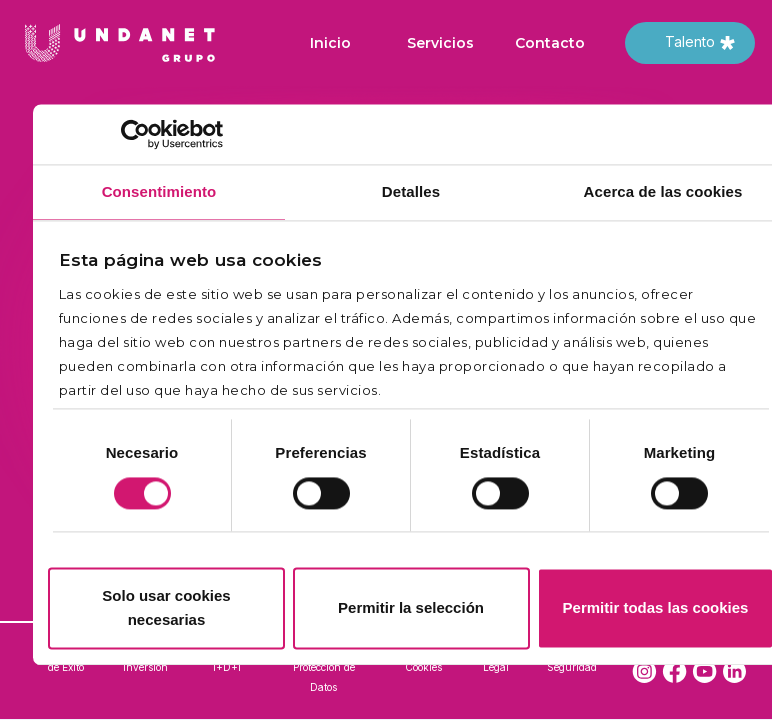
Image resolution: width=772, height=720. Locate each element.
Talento (690, 41)
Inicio (330, 43)
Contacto (550, 43)
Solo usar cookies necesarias (166, 608)
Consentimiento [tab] (159, 191)
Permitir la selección (411, 608)
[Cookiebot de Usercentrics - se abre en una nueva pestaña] (135, 134)
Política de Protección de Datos (324, 667)
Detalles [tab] (411, 191)
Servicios (440, 43)
